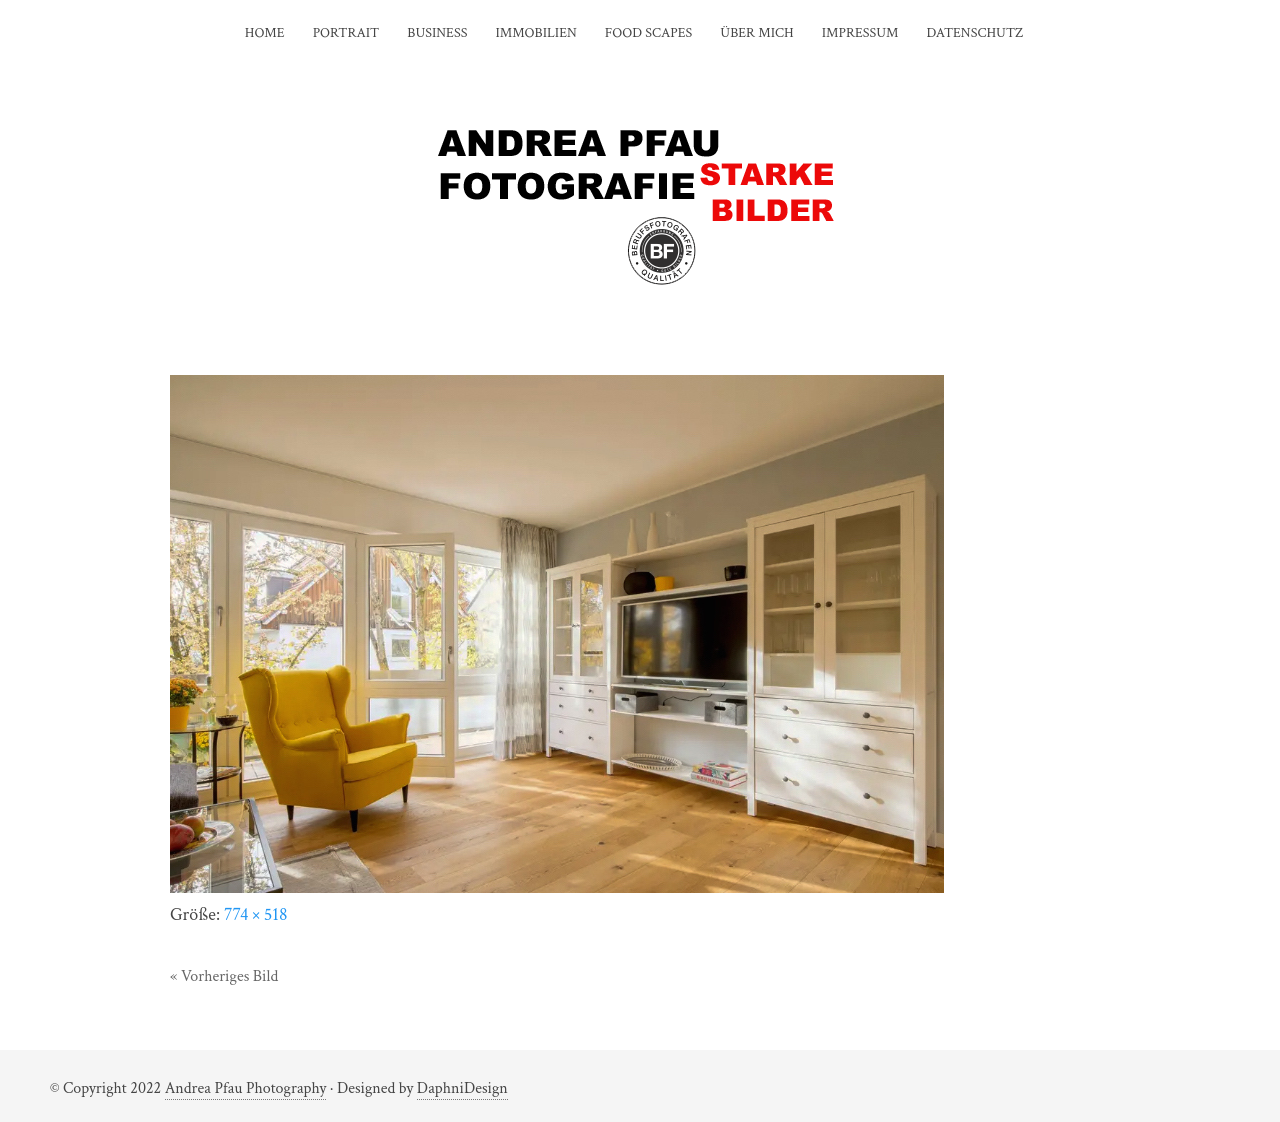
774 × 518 (255, 914)
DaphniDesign (462, 1088)
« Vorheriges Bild (224, 976)
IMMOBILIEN (535, 33)
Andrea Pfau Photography (246, 1088)
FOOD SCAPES (648, 33)
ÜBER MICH (756, 33)
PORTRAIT (346, 33)
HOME (265, 33)
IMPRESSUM (860, 33)
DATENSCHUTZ (974, 33)
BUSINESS (437, 33)
